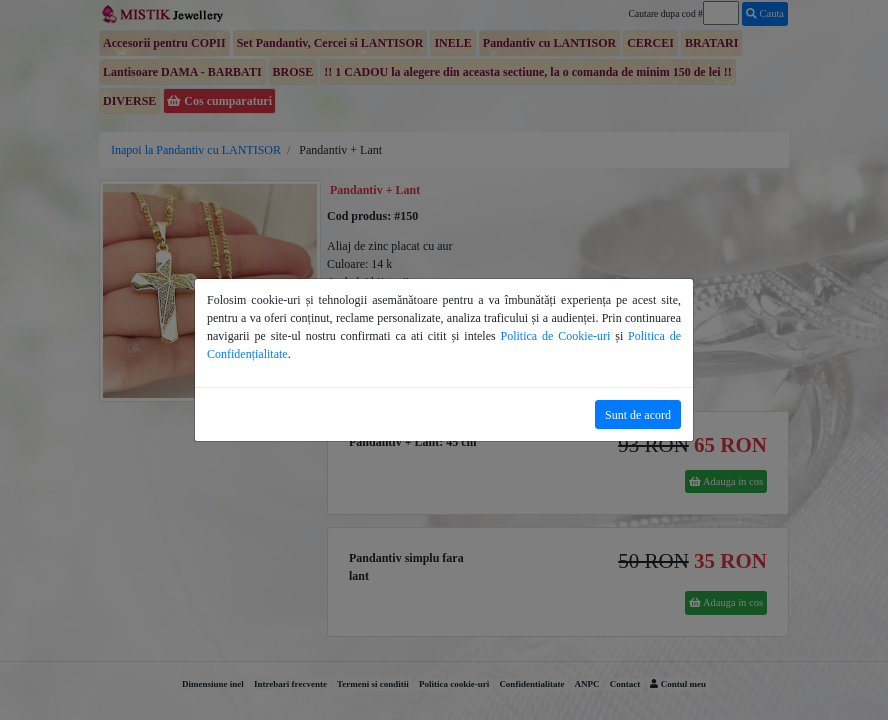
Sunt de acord (638, 415)
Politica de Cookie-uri (556, 336)
